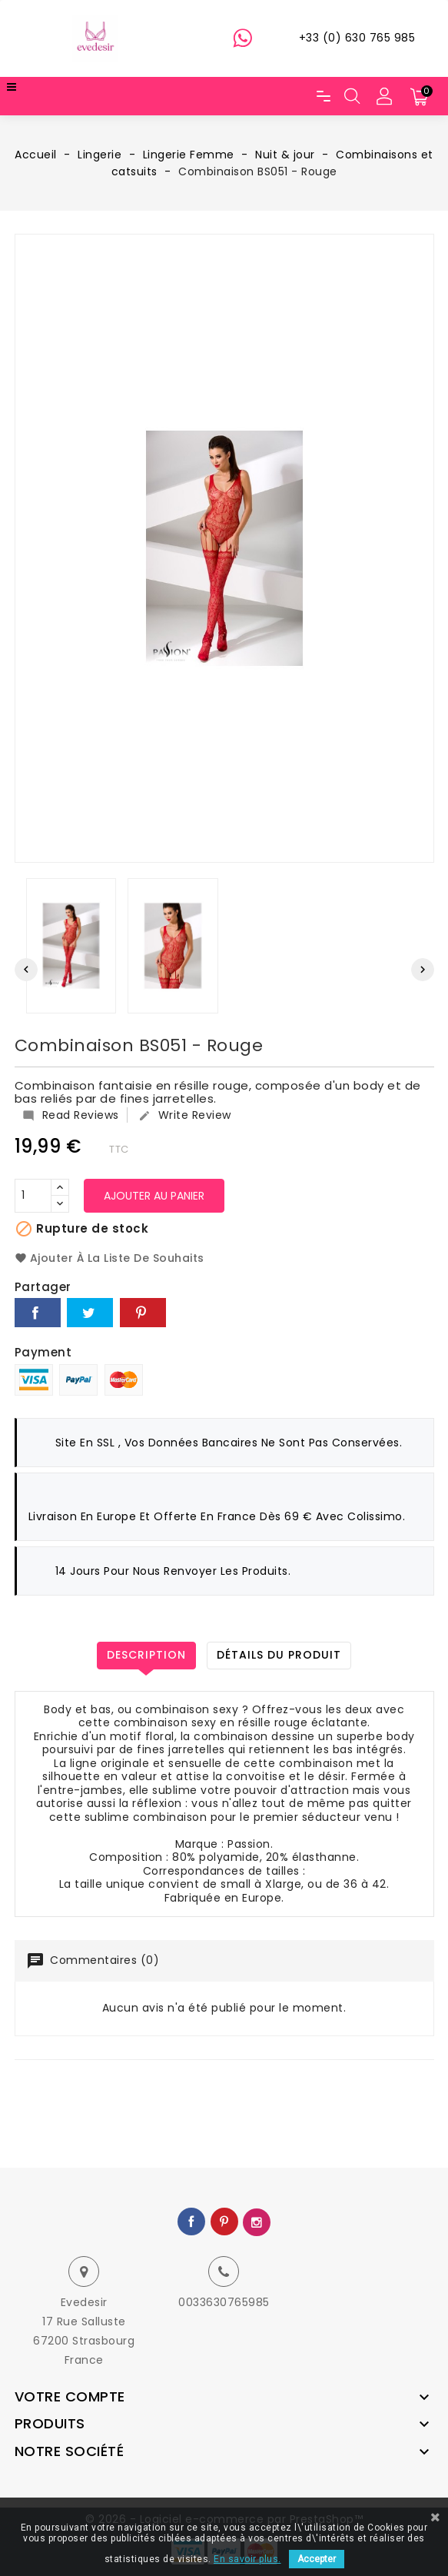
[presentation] (26, 969)
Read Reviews (70, 1115)
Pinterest (143, 1312)
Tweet (90, 1312)
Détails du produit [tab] (279, 1654)
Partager (38, 1312)
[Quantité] (33, 1196)
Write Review (184, 1115)
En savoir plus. (247, 2559)
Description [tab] (146, 1654)
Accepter (316, 2559)
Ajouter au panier (154, 1195)
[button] (384, 96)
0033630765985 (224, 2302)
